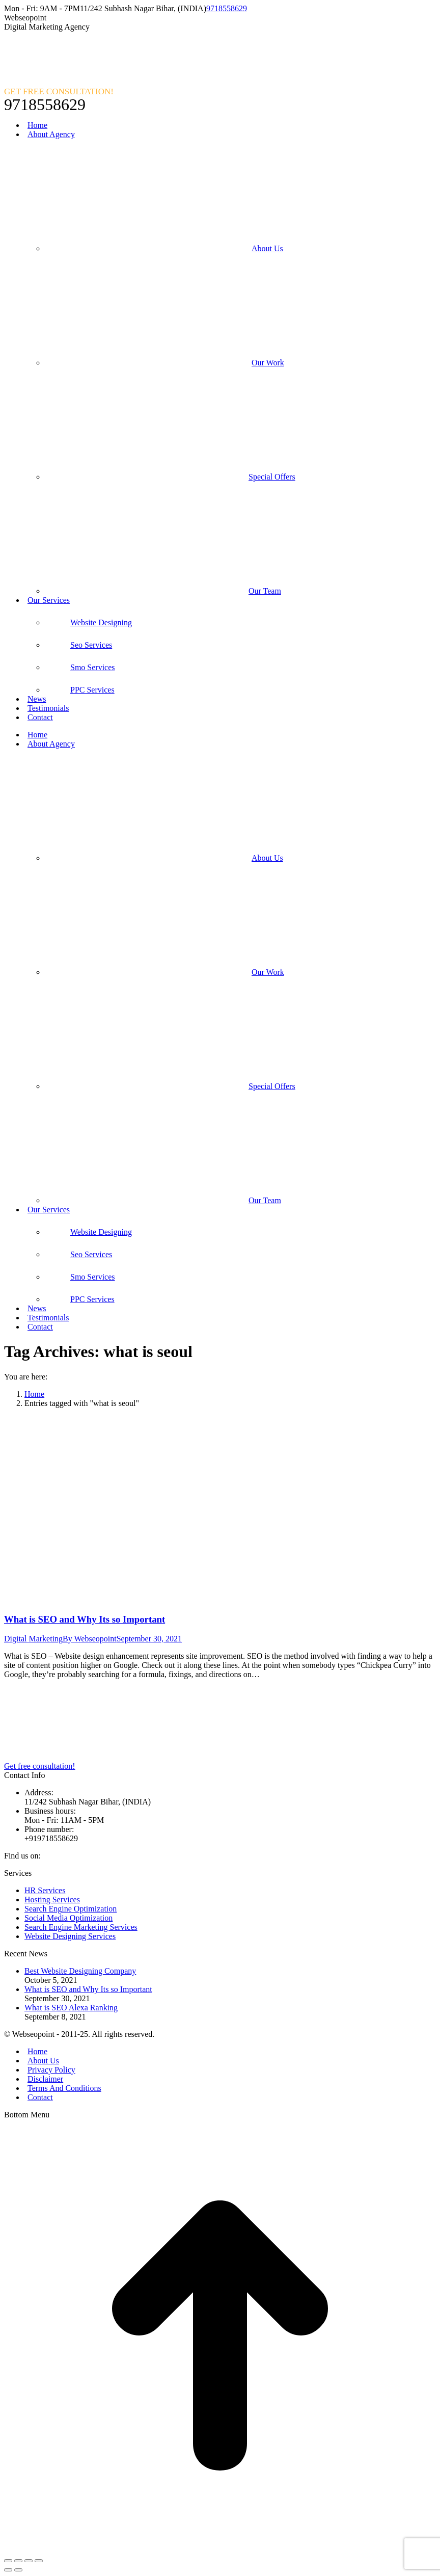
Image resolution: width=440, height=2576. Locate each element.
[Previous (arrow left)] (8, 2569)
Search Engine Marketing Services (81, 1927)
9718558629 (226, 8)
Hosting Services (52, 1899)
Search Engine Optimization (70, 1908)
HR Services (44, 1890)
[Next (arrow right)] (18, 2569)
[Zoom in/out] (39, 2560)
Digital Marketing (33, 1638)
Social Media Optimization (68, 1918)
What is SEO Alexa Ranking (71, 2007)
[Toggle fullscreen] (28, 2560)
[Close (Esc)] (8, 2560)
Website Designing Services (70, 1936)
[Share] (18, 2560)
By (90, 1638)
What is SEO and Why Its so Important (84, 1619)
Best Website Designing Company (80, 1971)
